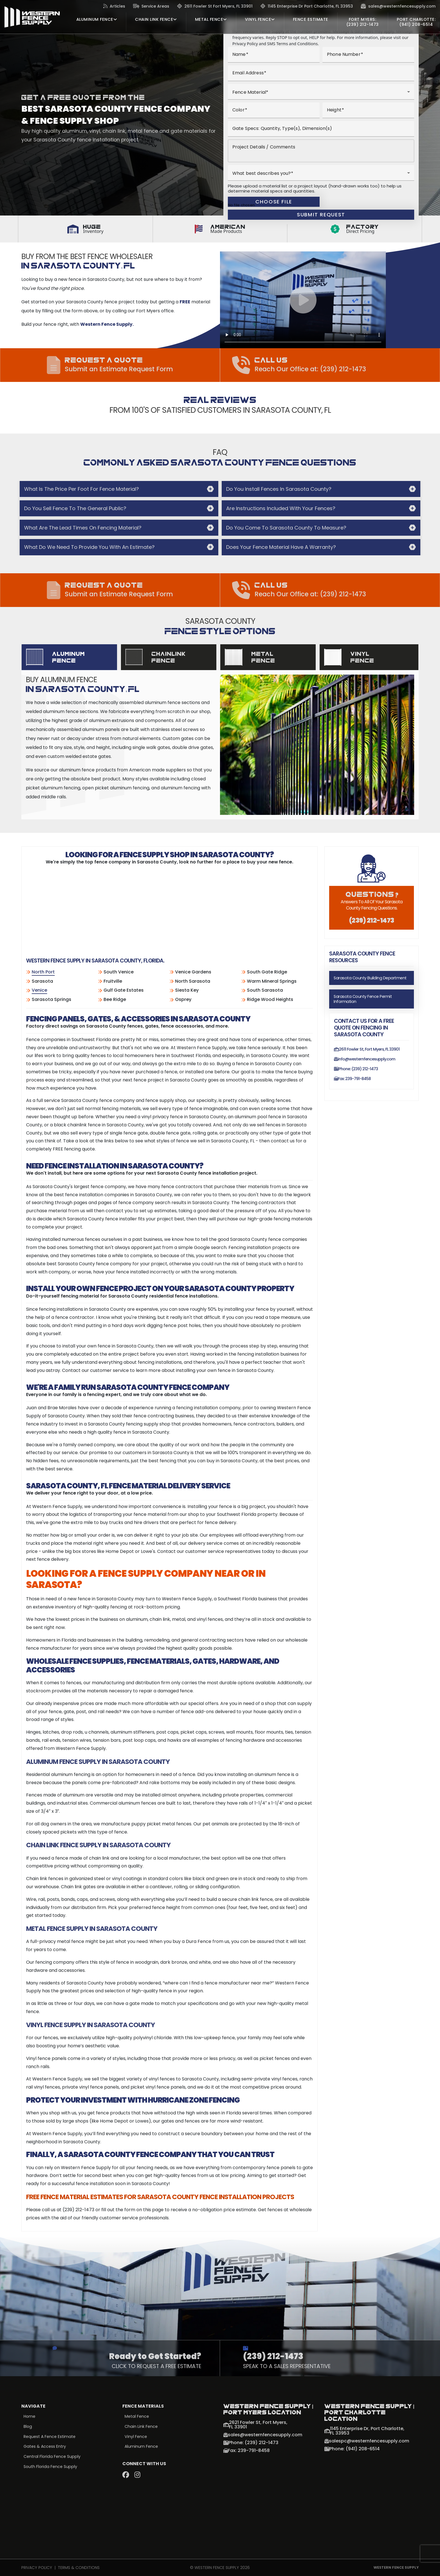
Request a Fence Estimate (51, 2437)
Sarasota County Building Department (370, 978)
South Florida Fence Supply (51, 2468)
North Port (43, 972)
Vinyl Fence (136, 2437)
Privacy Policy (36, 2567)
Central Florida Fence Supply (53, 2458)
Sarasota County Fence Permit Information (363, 999)
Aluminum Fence (142, 2447)
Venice (39, 990)
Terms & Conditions (79, 2567)
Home (30, 2416)
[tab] (69, 657)
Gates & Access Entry (46, 2447)
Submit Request (321, 214)
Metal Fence (137, 2416)
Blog (28, 2427)
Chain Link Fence (142, 2427)
